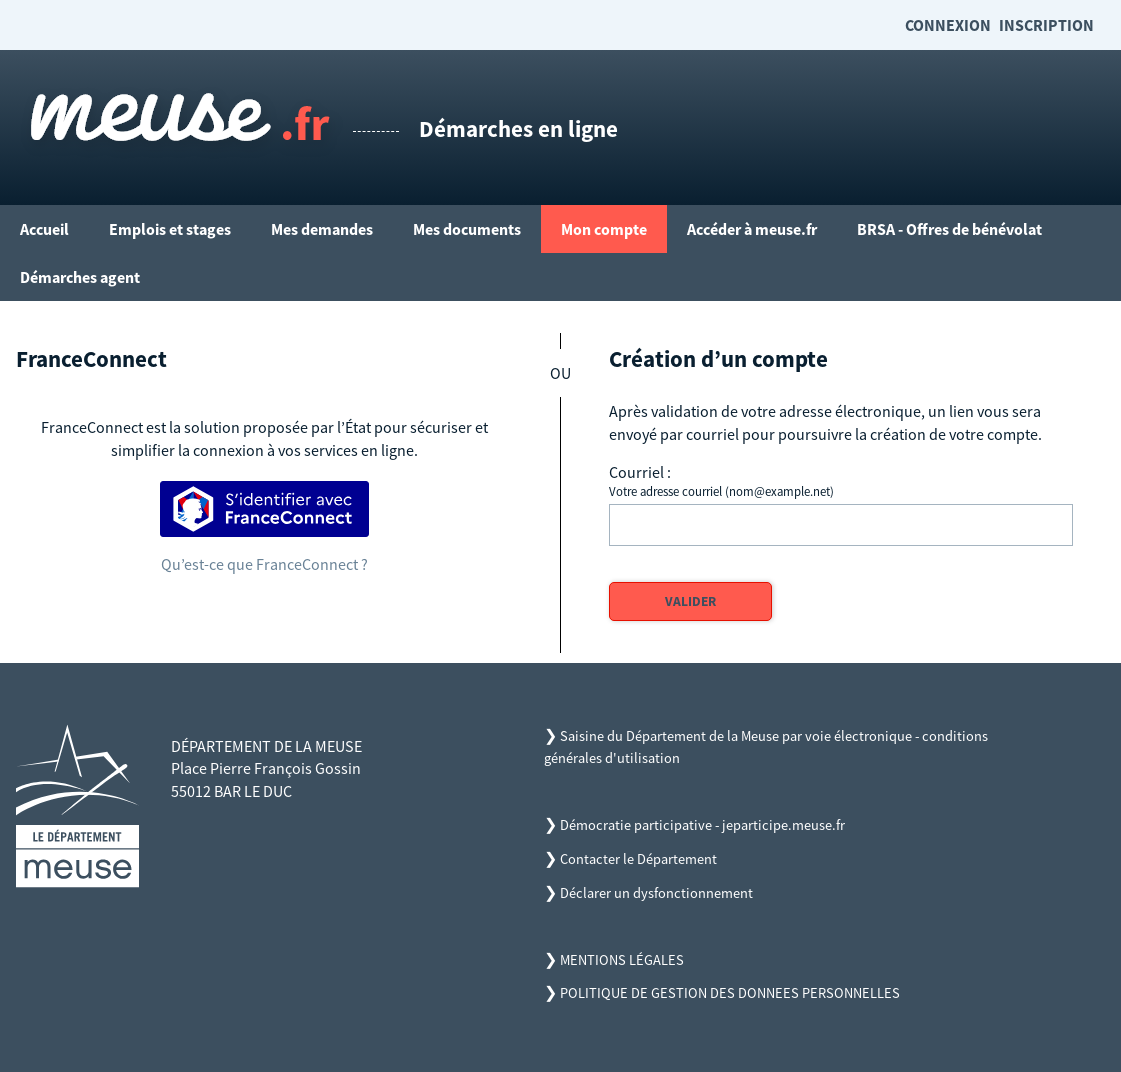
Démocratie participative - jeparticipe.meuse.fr (702, 825)
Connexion (948, 25)
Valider (690, 601)
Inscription (1046, 25)
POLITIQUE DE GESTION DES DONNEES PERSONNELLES (730, 993)
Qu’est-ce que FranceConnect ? (264, 564)
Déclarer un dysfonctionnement (656, 893)
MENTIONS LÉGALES (622, 960)
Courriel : (640, 472)
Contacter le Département (638, 859)
